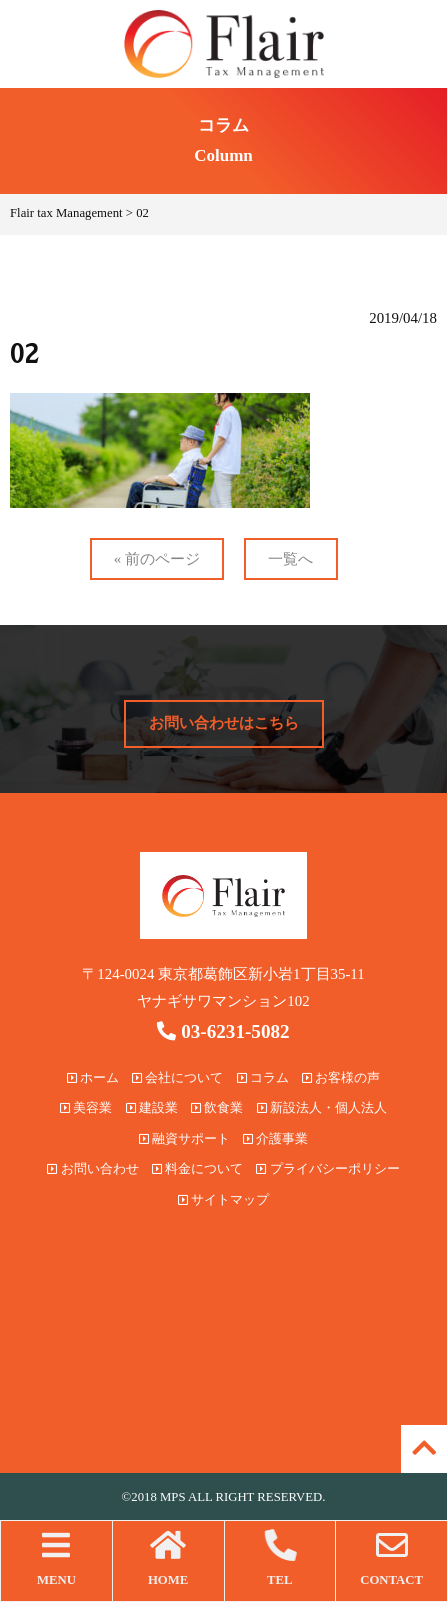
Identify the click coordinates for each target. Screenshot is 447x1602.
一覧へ (290, 559)
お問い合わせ (92, 1169)
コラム (263, 1078)
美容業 (86, 1108)
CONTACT (391, 1558)
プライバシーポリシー (327, 1169)
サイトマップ (223, 1200)
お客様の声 (341, 1078)
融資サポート (184, 1139)
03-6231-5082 (223, 1031)
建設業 (152, 1108)
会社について (177, 1078)
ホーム (93, 1078)
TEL (280, 1558)
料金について (197, 1169)
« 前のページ (157, 559)
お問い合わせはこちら (224, 723)
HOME (168, 1558)
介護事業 (275, 1139)
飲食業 (217, 1108)
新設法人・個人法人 (322, 1108)
